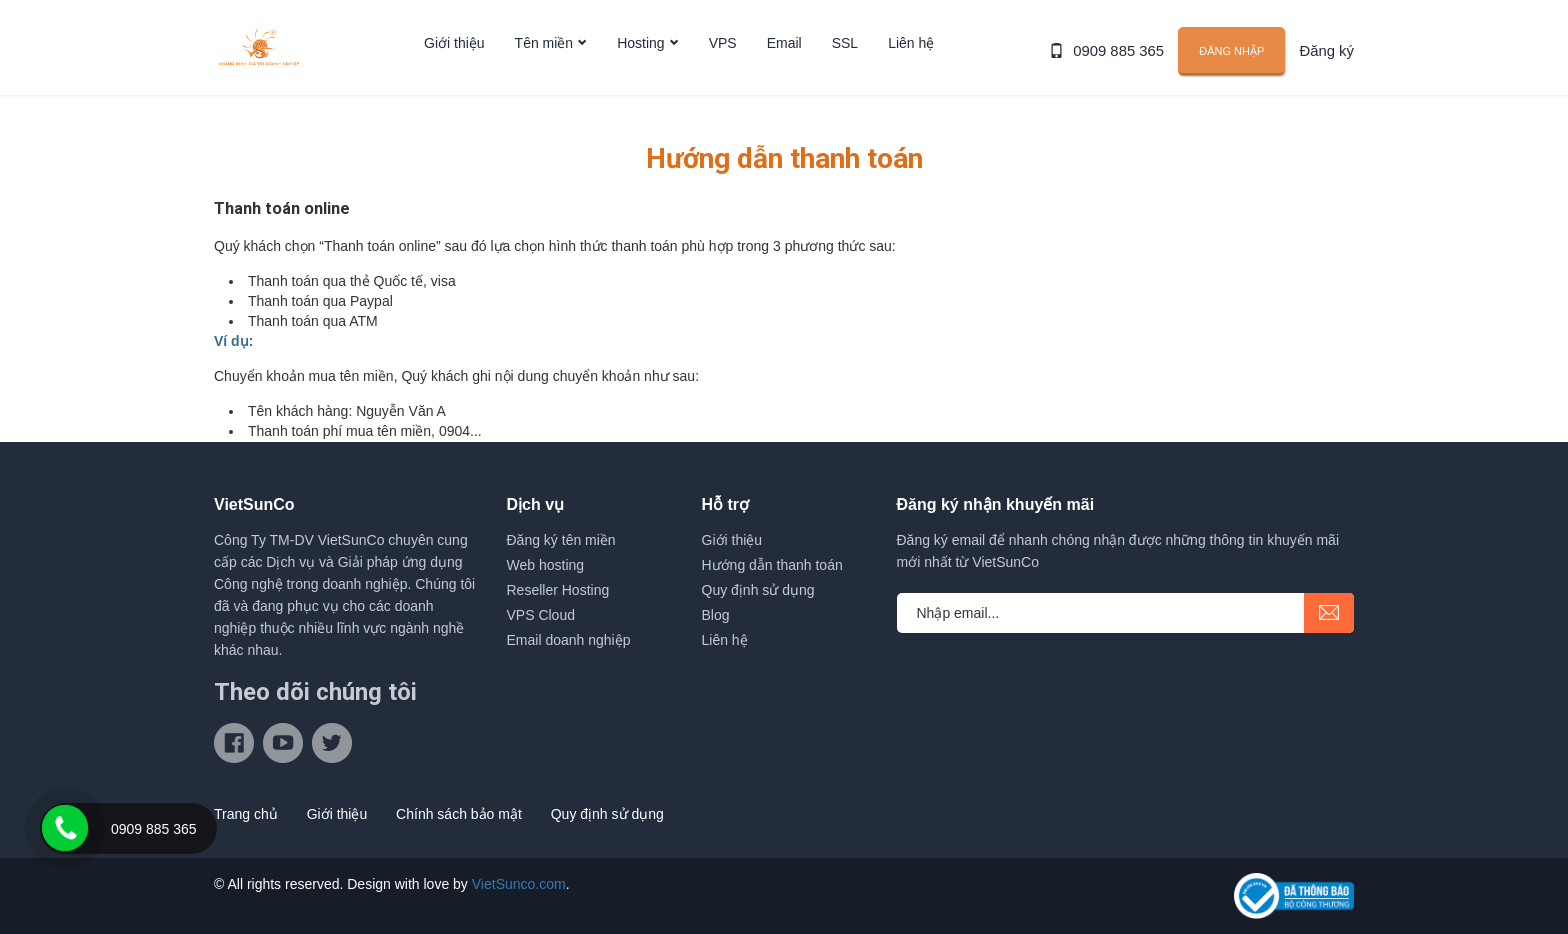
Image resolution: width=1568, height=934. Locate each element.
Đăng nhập (1235, 61)
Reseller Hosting (558, 590)
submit (1329, 613)
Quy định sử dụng (758, 590)
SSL (845, 63)
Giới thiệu (454, 63)
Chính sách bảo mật (459, 814)
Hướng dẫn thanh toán (772, 565)
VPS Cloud (541, 615)
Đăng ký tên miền (561, 540)
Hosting (640, 63)
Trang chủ (246, 814)
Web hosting (546, 565)
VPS (723, 63)
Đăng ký (1328, 62)
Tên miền (544, 63)
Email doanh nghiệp (569, 640)
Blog (716, 615)
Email (784, 63)
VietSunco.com (519, 884)
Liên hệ (911, 63)
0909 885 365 (1125, 62)
